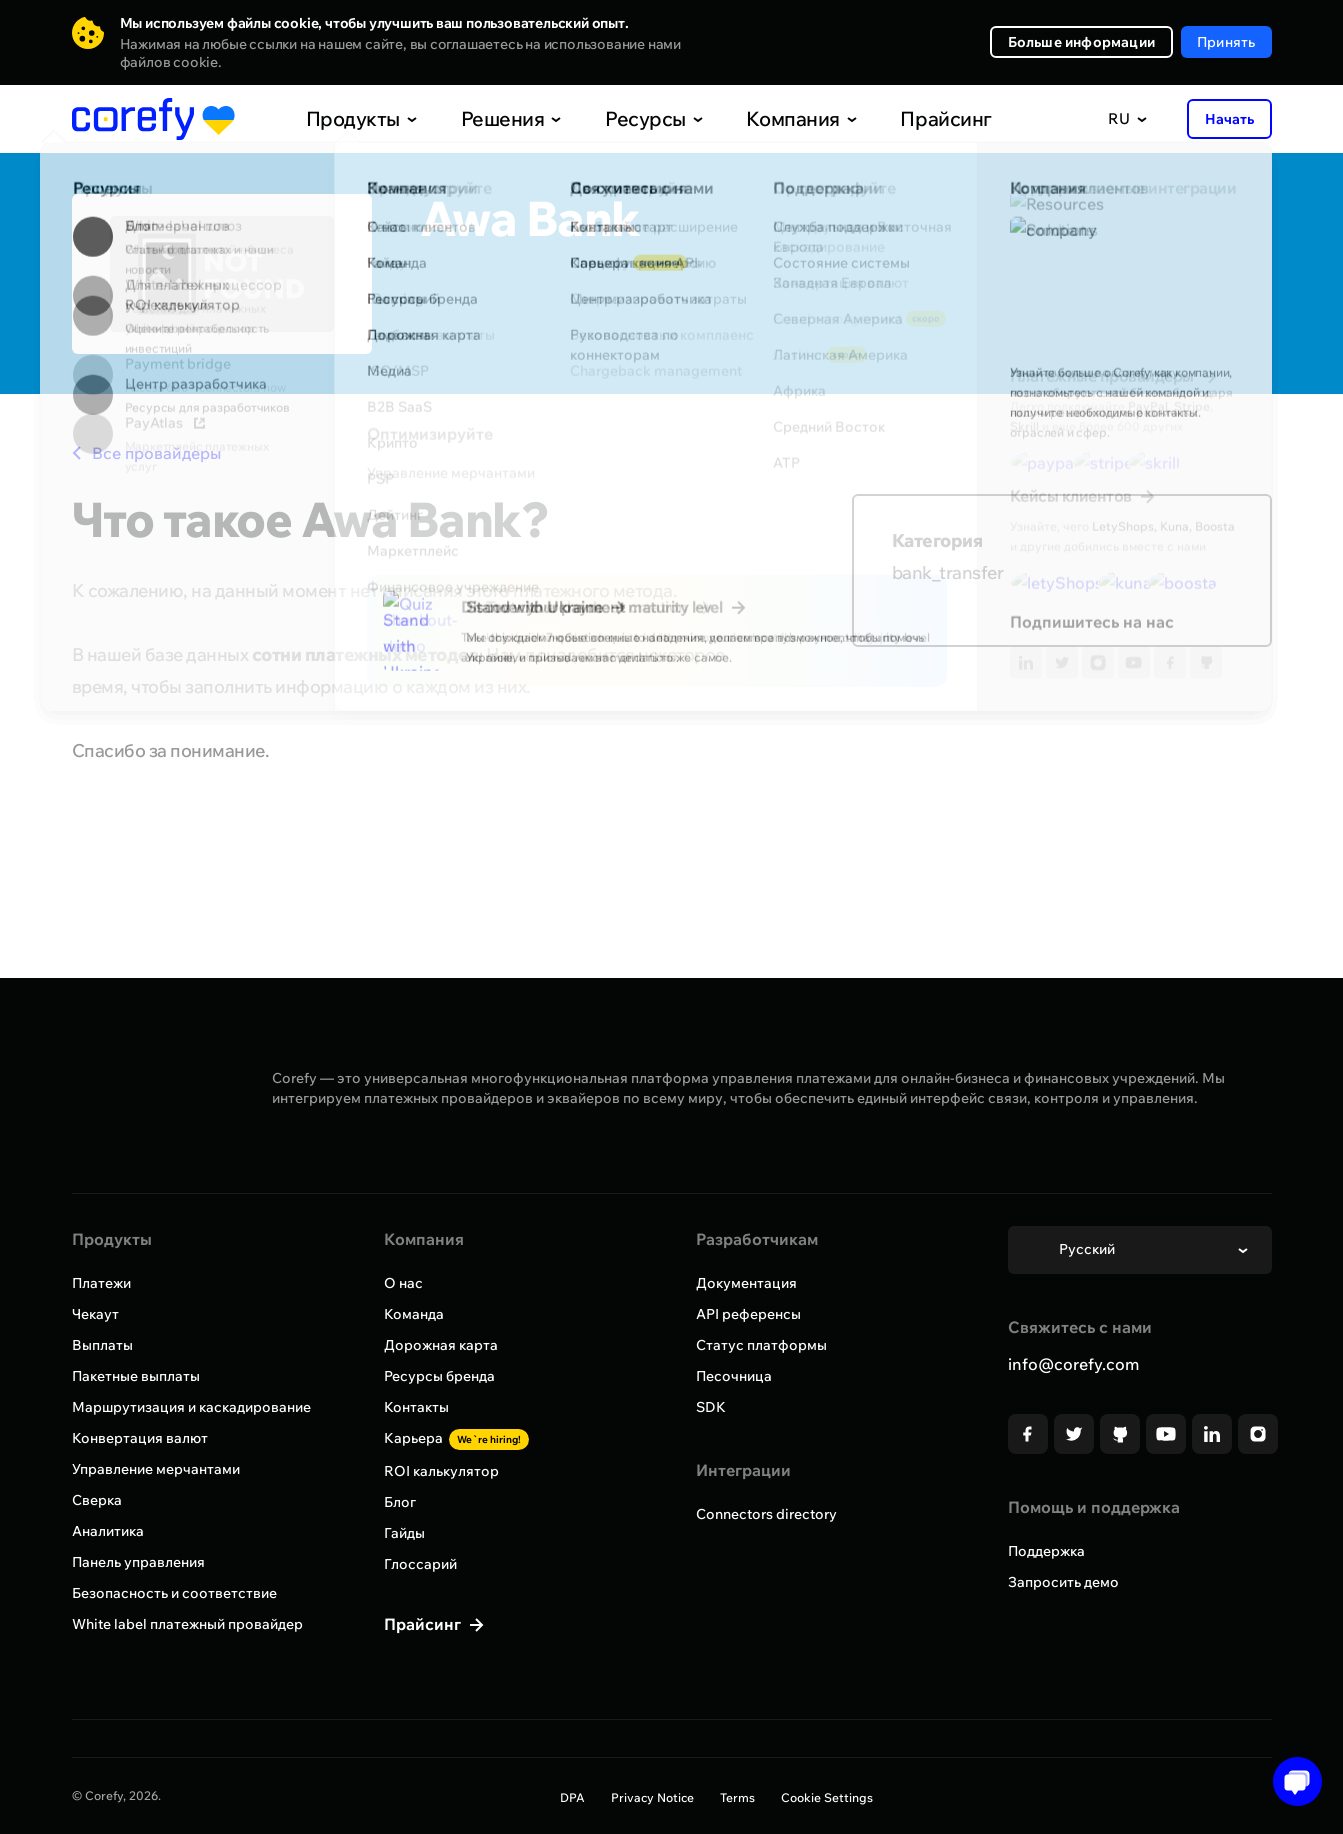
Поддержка (1046, 1551)
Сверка (97, 1500)
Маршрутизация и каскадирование (191, 1407)
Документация (746, 1283)
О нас (403, 1283)
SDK (711, 1407)
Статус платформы (761, 1345)
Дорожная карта (441, 1345)
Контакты (416, 1407)
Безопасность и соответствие (174, 1593)
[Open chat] (1290, 1781)
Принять (1226, 42)
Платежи (101, 1283)
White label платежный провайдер (187, 1624)
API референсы (748, 1314)
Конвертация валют (140, 1438)
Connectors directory (766, 1514)
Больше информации (1081, 42)
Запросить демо (1063, 1582)
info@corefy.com (1073, 1364)
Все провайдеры (146, 453)
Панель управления (138, 1562)
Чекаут (95, 1314)
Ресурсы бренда (439, 1376)
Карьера (456, 1438)
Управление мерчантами (156, 1469)
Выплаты (102, 1345)
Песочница (734, 1376)
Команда (414, 1314)
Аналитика (108, 1531)
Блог (400, 1502)
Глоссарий (420, 1564)
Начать (1229, 119)
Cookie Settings (827, 1797)
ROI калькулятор (441, 1471)
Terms (737, 1797)
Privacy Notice (652, 1797)
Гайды (404, 1533)
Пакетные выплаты (136, 1376)
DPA (572, 1797)
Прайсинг (901, 118)
